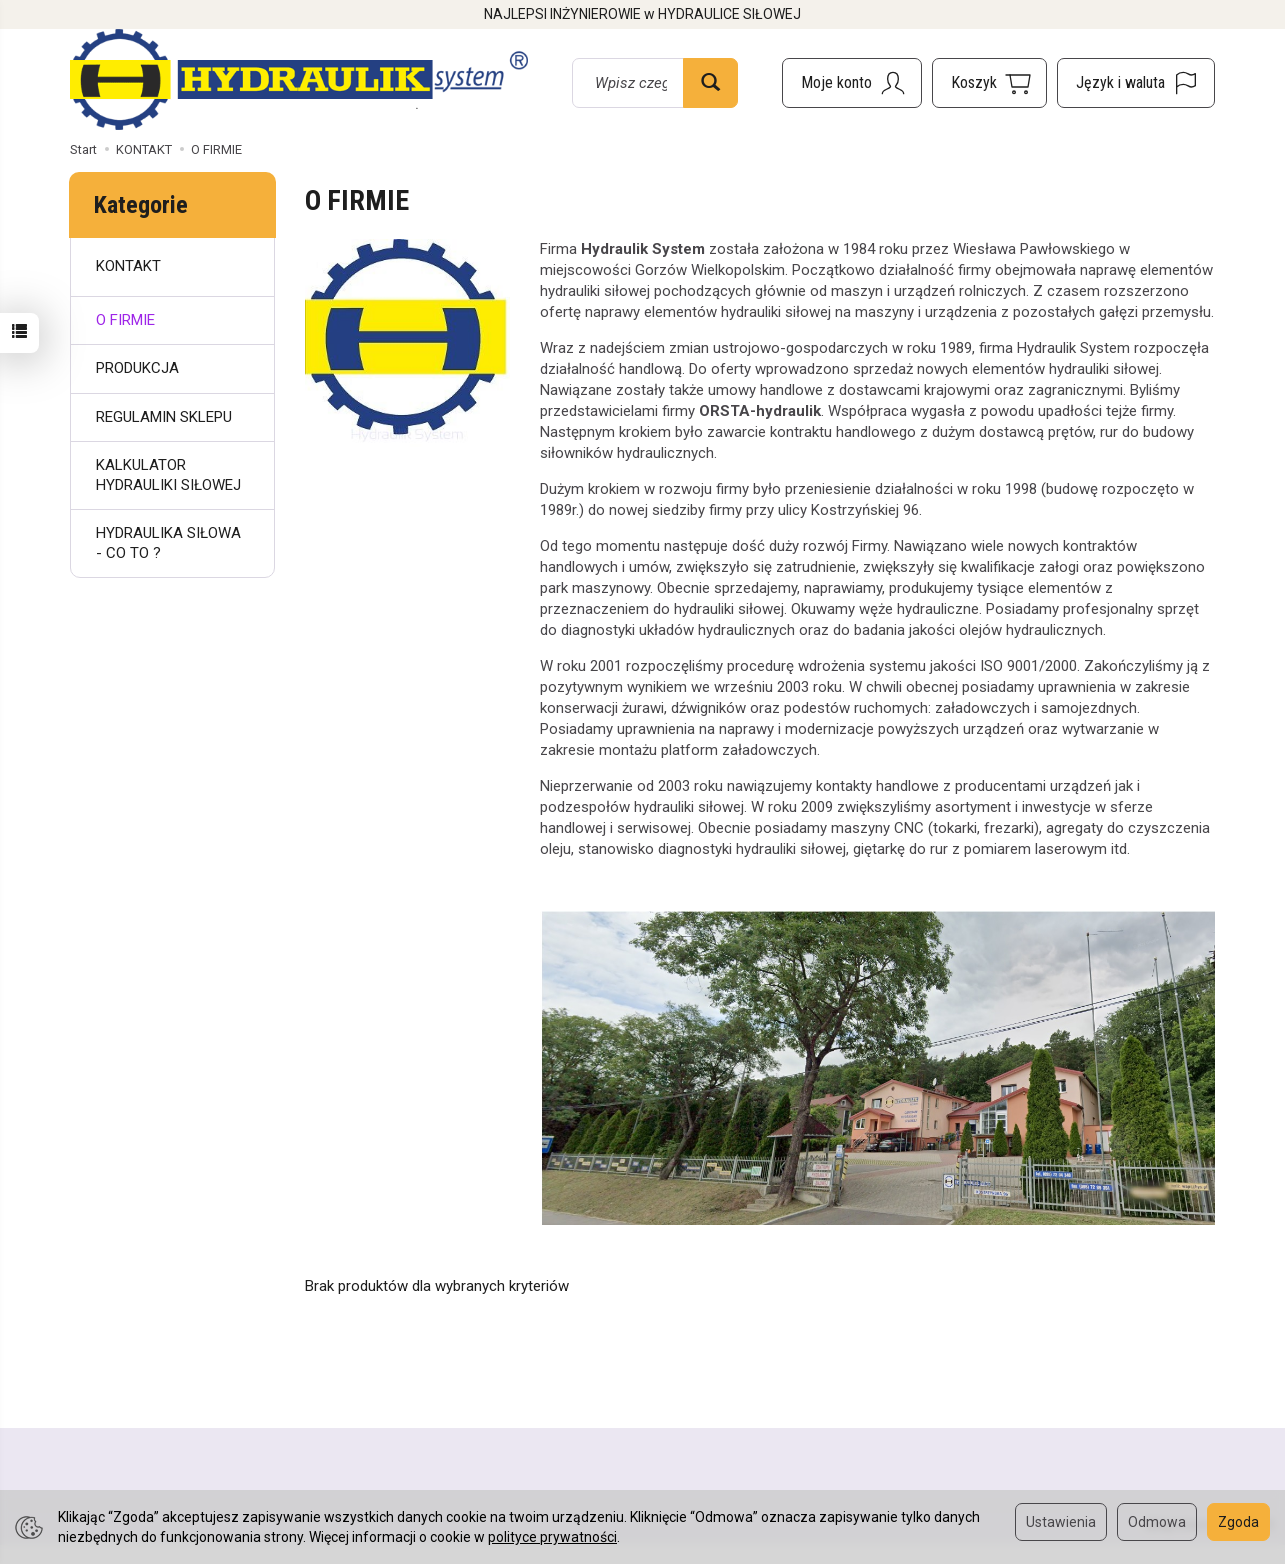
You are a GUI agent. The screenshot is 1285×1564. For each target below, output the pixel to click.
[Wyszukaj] (710, 83)
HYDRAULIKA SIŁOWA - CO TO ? (168, 543)
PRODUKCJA (137, 368)
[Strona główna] (299, 79)
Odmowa (1157, 1522)
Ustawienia (1061, 1522)
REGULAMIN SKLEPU (164, 417)
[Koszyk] (989, 83)
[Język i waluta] (1136, 83)
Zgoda (1238, 1522)
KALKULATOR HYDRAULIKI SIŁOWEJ (168, 475)
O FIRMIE (125, 320)
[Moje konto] (852, 83)
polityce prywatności (552, 1537)
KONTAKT (128, 266)
